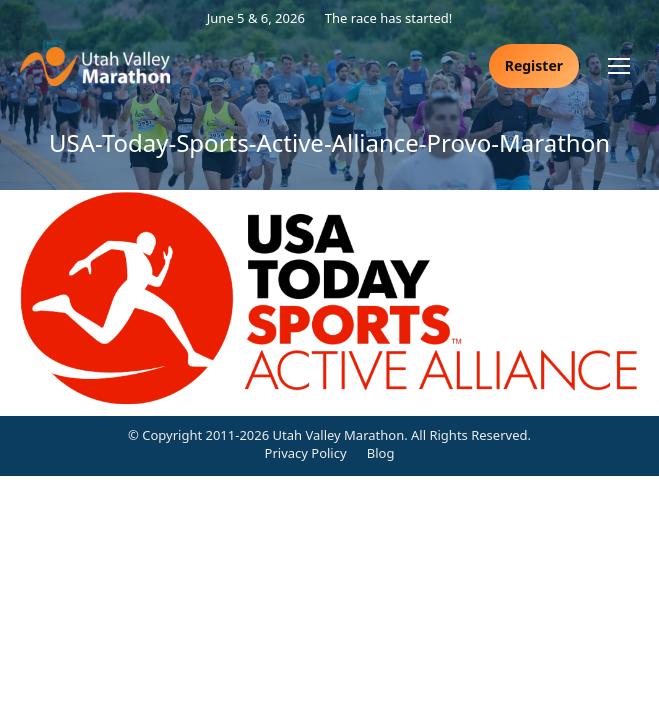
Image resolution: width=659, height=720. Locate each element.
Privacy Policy (306, 453)
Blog (381, 453)
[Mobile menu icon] (619, 66)
